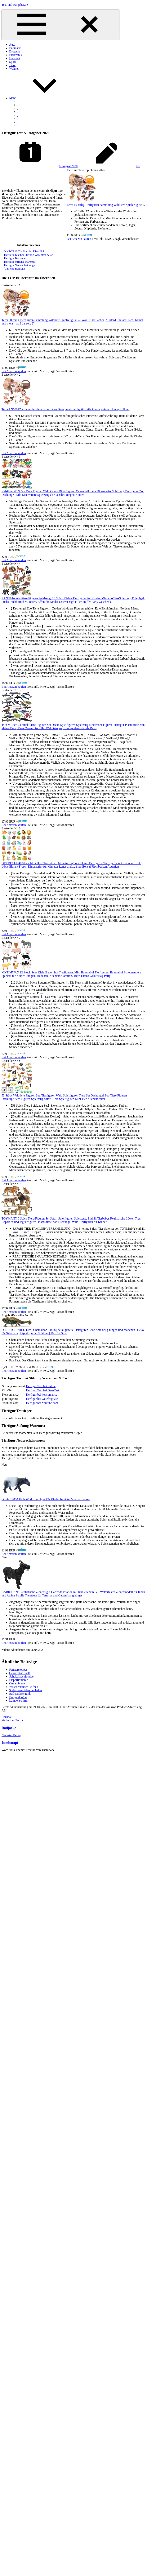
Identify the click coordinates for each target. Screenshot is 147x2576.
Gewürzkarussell (19, 1673)
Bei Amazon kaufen (79, 238)
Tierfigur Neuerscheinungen (20, 265)
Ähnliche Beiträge (14, 268)
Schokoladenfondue (21, 1676)
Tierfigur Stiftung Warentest (20, 261)
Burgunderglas (18, 1697)
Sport (12, 61)
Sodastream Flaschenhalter (25, 1690)
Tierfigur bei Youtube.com (42, 1403)
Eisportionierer (18, 1680)
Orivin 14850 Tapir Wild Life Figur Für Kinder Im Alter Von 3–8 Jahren (46, 1499)
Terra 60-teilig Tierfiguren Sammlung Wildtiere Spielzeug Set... (106, 204)
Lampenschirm (18, 1700)
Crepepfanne (17, 1683)
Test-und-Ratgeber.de (15, 4)
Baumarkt (15, 48)
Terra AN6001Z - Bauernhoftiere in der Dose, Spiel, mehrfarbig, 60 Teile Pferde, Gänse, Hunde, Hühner (65, 409)
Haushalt (14, 58)
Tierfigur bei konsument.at (42, 1394)
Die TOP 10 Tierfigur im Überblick (24, 251)
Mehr (41, 98)
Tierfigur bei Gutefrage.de (42, 1398)
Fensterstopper (18, 1669)
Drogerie (14, 51)
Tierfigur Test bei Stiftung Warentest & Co (28, 254)
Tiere (12, 65)
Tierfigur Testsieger (15, 258)
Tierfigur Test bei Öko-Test (42, 1390)
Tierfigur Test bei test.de (41, 1386)
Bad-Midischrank (20, 1693)
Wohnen (14, 68)
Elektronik (15, 54)
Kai (138, 166)
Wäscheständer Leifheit (23, 1686)
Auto (12, 44)
